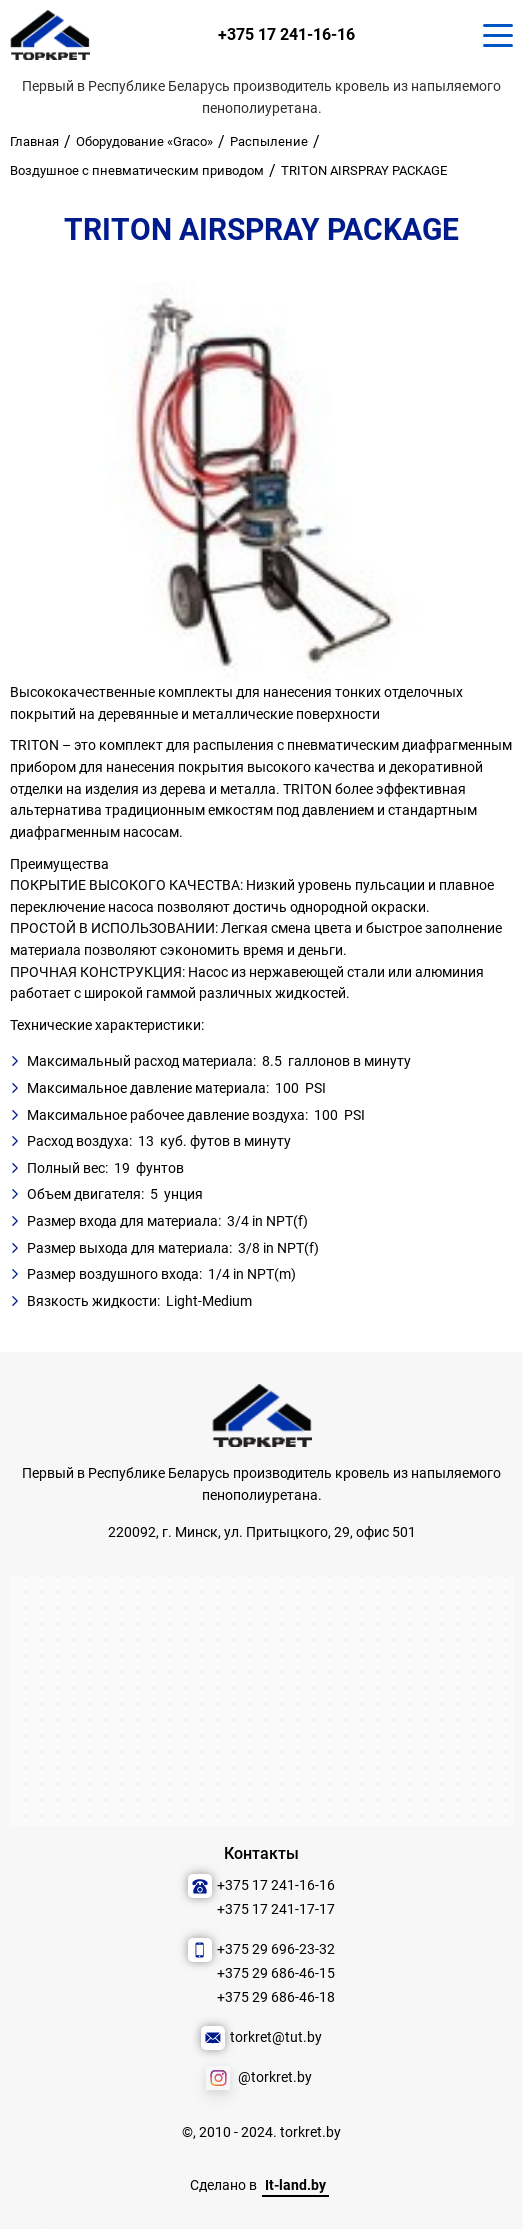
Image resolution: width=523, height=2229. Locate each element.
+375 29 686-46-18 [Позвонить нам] (276, 1997)
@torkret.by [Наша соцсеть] (275, 2077)
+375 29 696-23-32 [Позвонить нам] (276, 1949)
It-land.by (295, 2185)
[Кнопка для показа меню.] (498, 35)
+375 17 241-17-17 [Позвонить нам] (276, 1909)
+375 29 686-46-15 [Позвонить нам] (276, 1973)
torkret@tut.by (276, 2037)
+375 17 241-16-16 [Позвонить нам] (286, 34)
